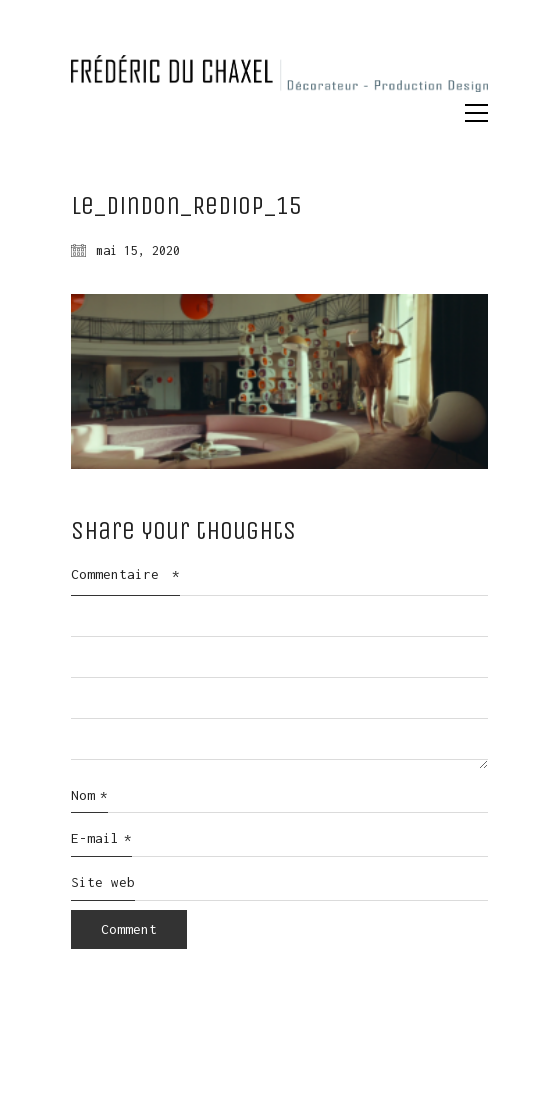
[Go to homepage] (279, 77)
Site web (103, 882)
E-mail (101, 839)
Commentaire (125, 574)
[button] (476, 113)
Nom (89, 796)
